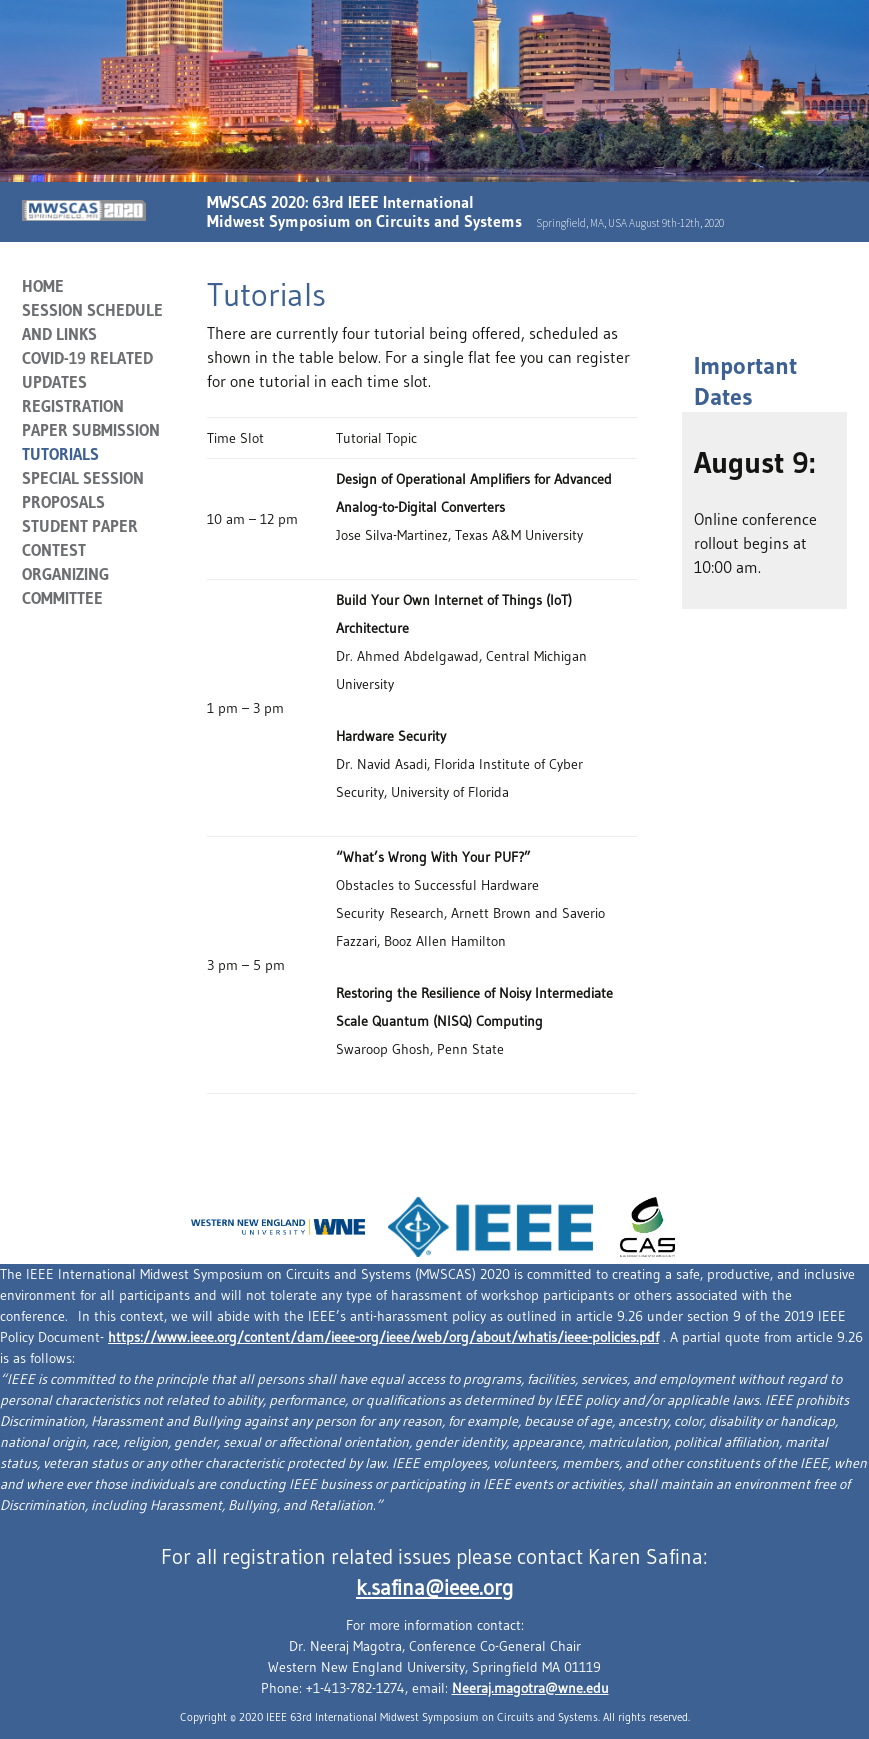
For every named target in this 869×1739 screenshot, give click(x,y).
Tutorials (60, 454)
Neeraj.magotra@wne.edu (530, 1688)
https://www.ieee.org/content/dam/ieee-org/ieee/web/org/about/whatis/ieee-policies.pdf (383, 1337)
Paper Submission (91, 430)
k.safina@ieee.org (434, 1588)
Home (43, 286)
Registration (73, 406)
